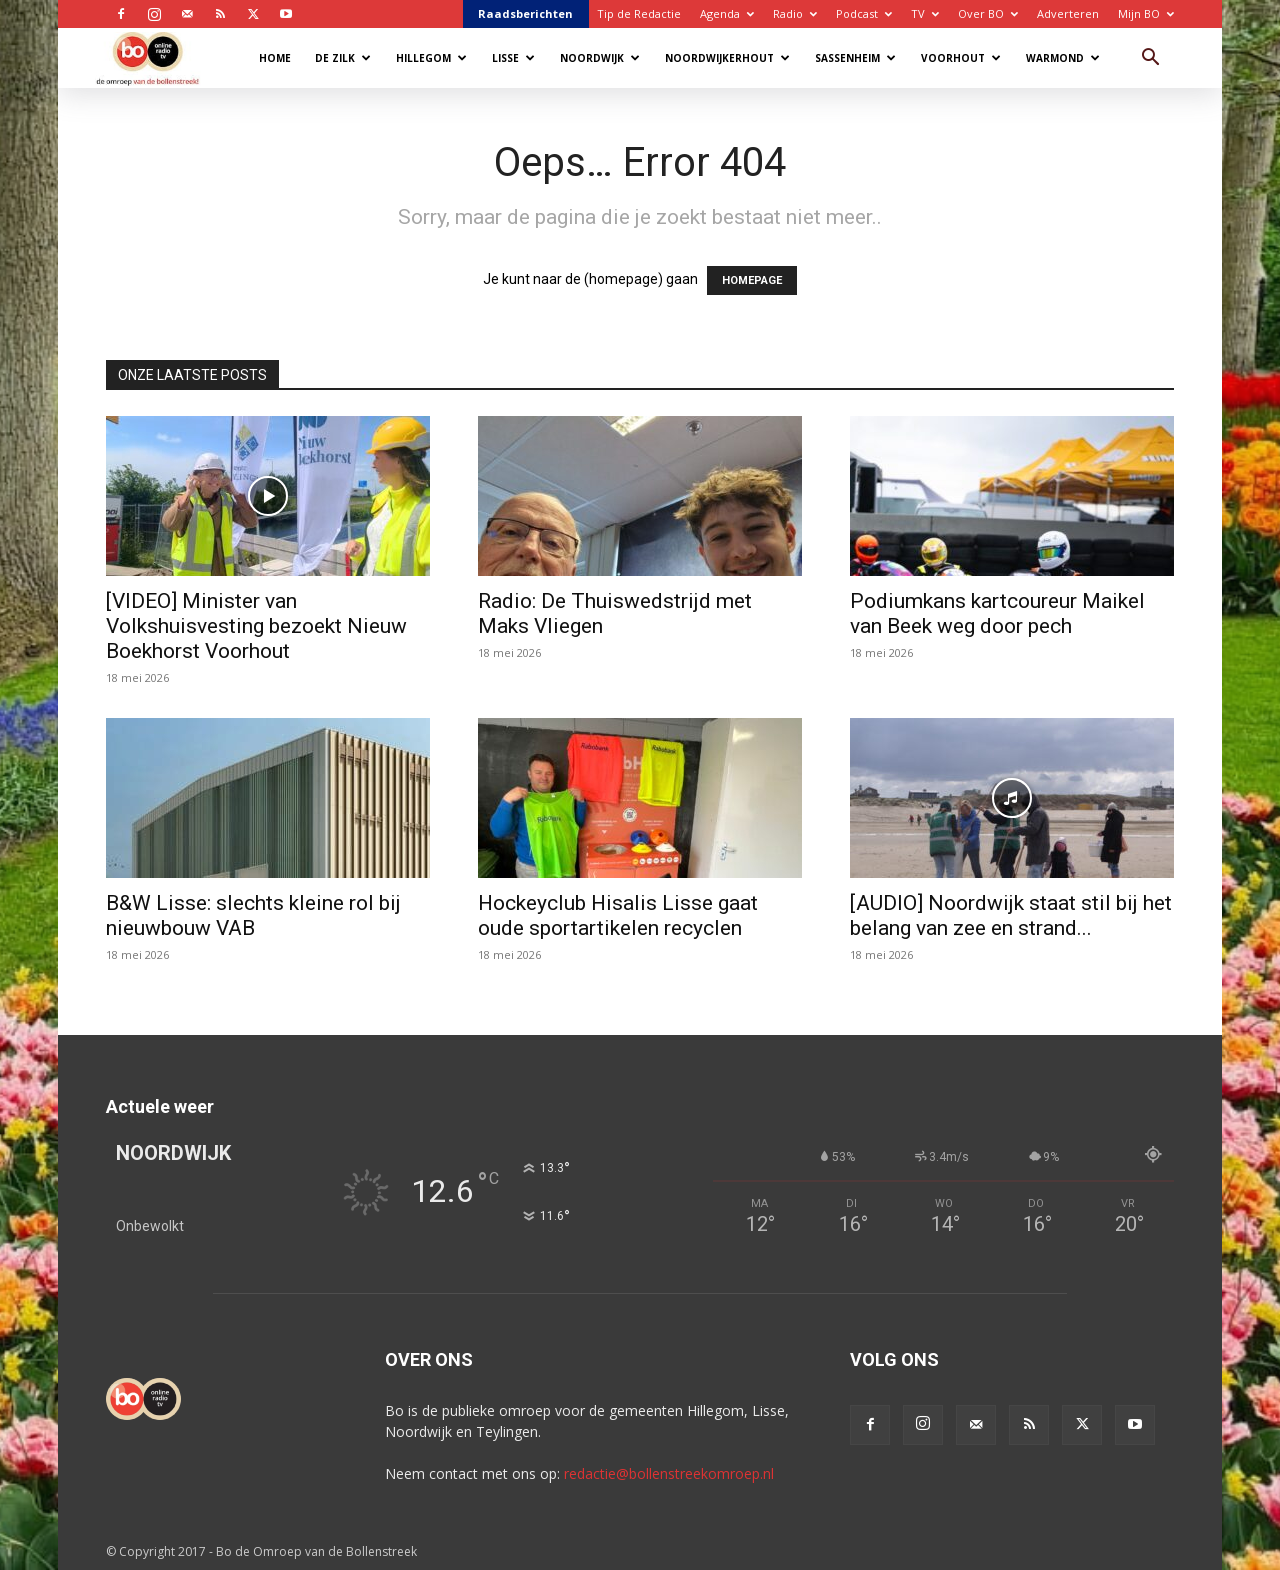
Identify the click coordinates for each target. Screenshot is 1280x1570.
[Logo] (157, 57)
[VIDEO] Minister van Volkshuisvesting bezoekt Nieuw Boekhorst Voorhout (256, 626)
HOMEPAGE (752, 280)
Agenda (727, 13)
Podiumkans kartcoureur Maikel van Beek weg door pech (997, 613)
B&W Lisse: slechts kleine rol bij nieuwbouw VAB (253, 915)
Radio (795, 13)
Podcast (864, 13)
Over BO (988, 13)
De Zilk (343, 58)
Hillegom (431, 58)
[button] (1150, 59)
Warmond (1063, 58)
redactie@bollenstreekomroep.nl (669, 1473)
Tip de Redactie (639, 13)
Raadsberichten (525, 13)
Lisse (513, 58)
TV (925, 13)
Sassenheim (855, 58)
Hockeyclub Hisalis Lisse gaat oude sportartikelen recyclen (618, 915)
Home (275, 58)
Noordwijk (600, 58)
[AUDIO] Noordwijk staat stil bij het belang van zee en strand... (1011, 915)
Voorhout (961, 58)
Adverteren (1068, 13)
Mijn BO (1146, 13)
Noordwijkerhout (727, 58)
